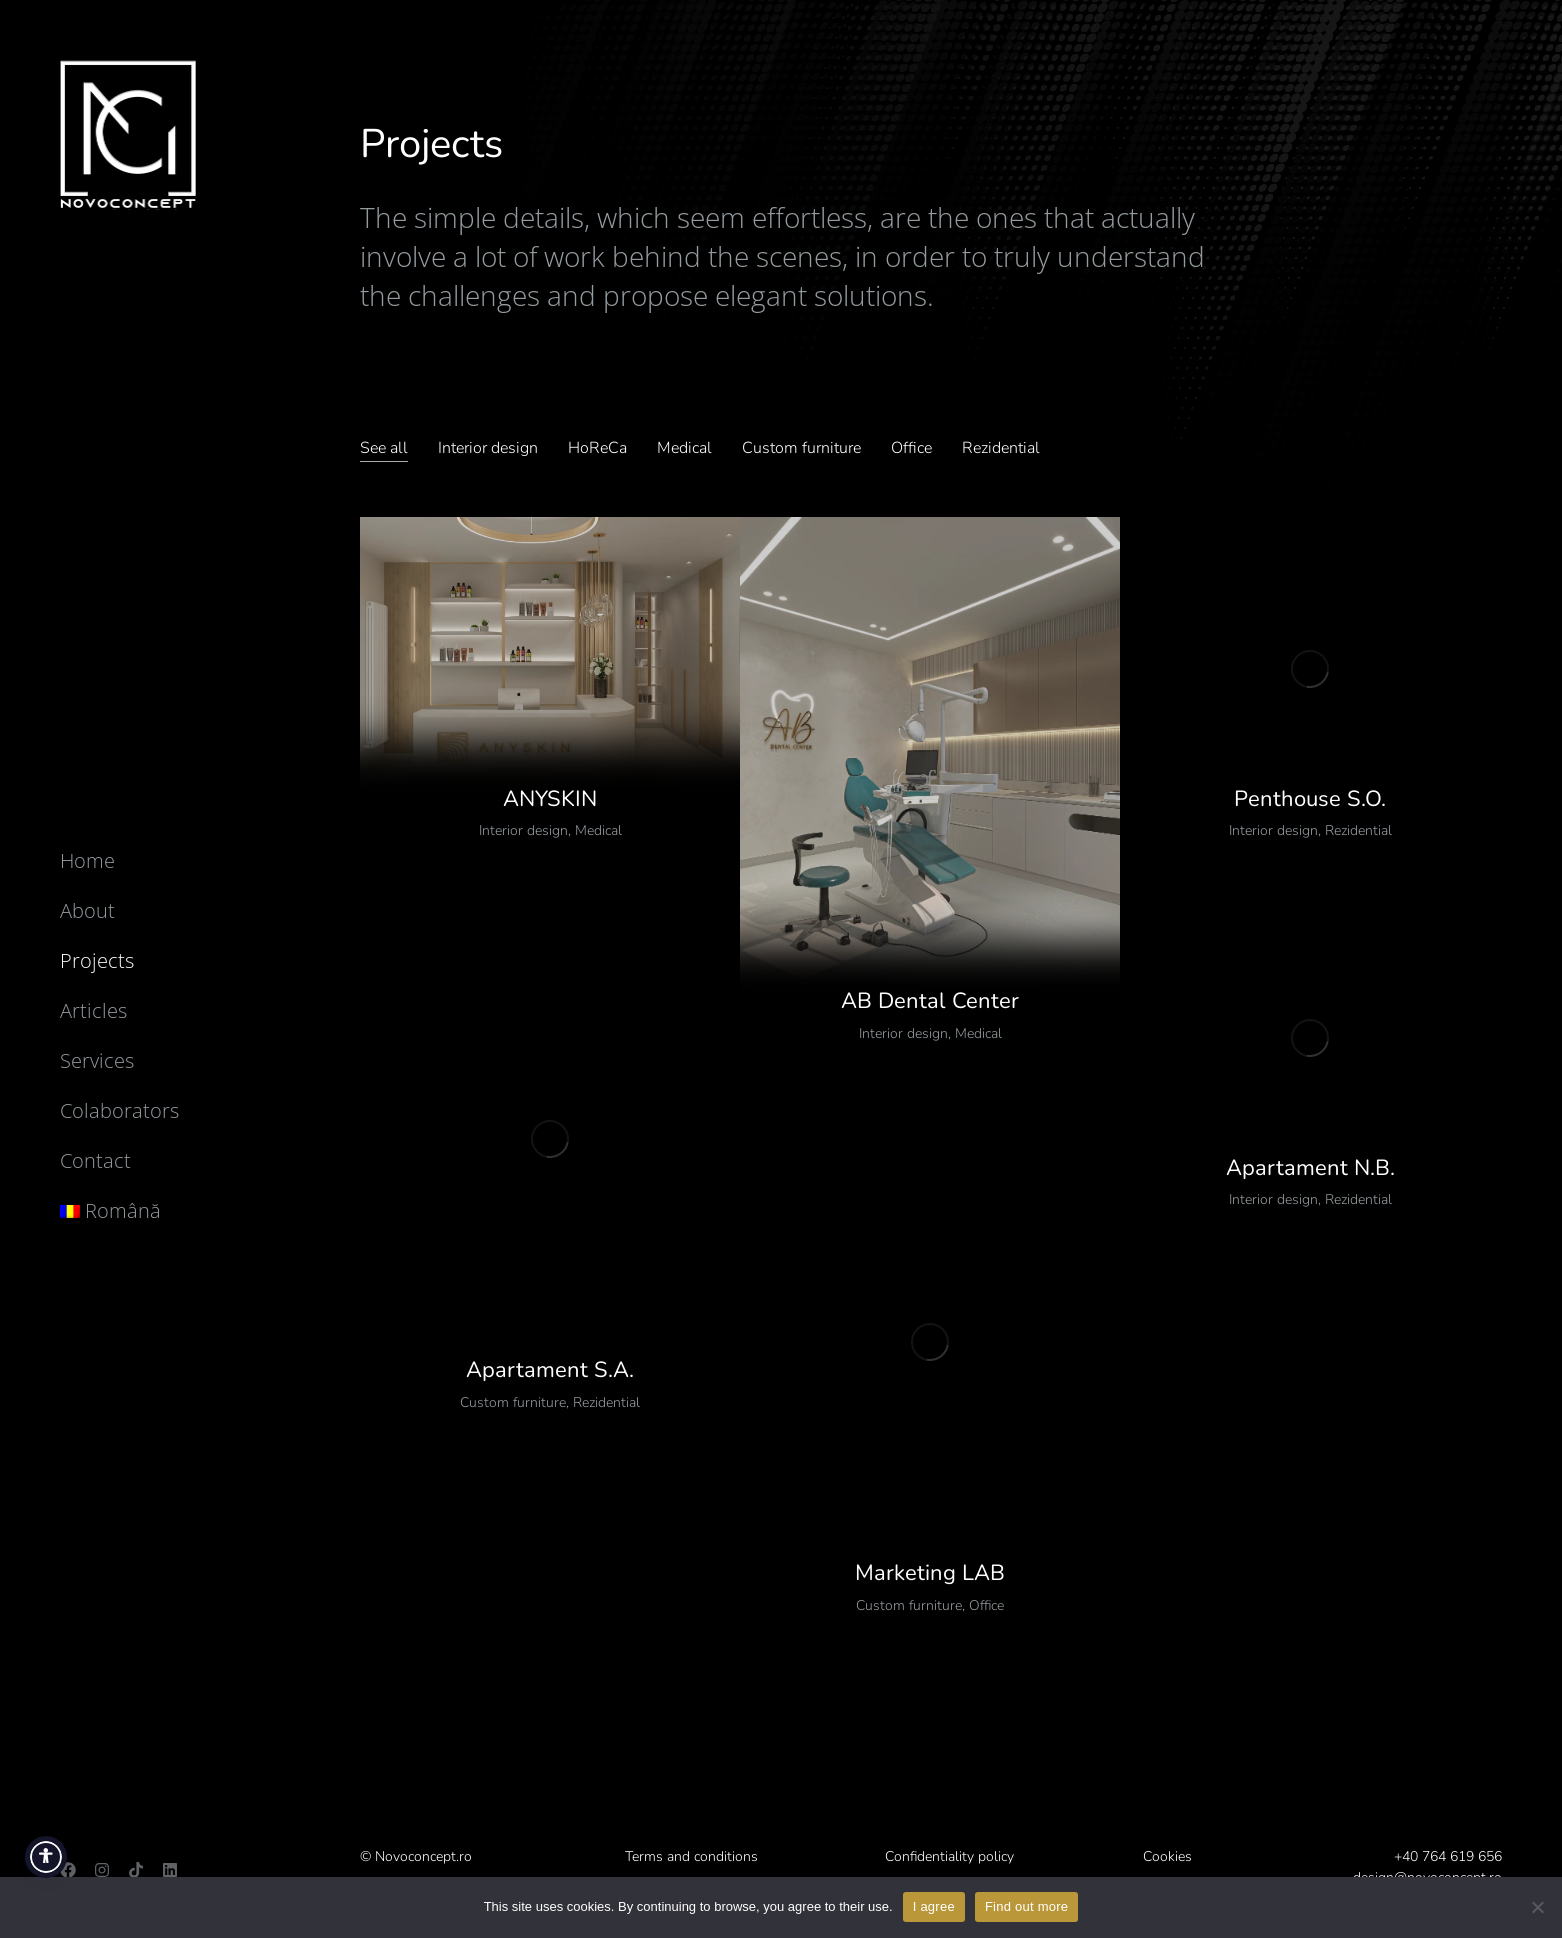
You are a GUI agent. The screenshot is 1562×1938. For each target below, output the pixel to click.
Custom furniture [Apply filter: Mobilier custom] (801, 448)
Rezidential (1358, 830)
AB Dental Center (930, 1001)
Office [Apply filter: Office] (911, 448)
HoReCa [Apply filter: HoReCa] (597, 448)
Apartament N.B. (1310, 1168)
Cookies (1167, 1856)
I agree (934, 1906)
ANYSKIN (550, 799)
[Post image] (550, 669)
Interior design (523, 830)
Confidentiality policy (949, 1856)
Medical (598, 830)
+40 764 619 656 (1448, 1856)
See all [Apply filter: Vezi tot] (384, 448)
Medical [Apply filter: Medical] (684, 448)
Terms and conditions (691, 1856)
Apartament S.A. (550, 1370)
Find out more (1026, 1906)
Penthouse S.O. (1310, 799)
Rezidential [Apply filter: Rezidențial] (1001, 448)
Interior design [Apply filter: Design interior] (488, 448)
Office (986, 1605)
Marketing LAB (930, 1573)
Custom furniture (513, 1402)
